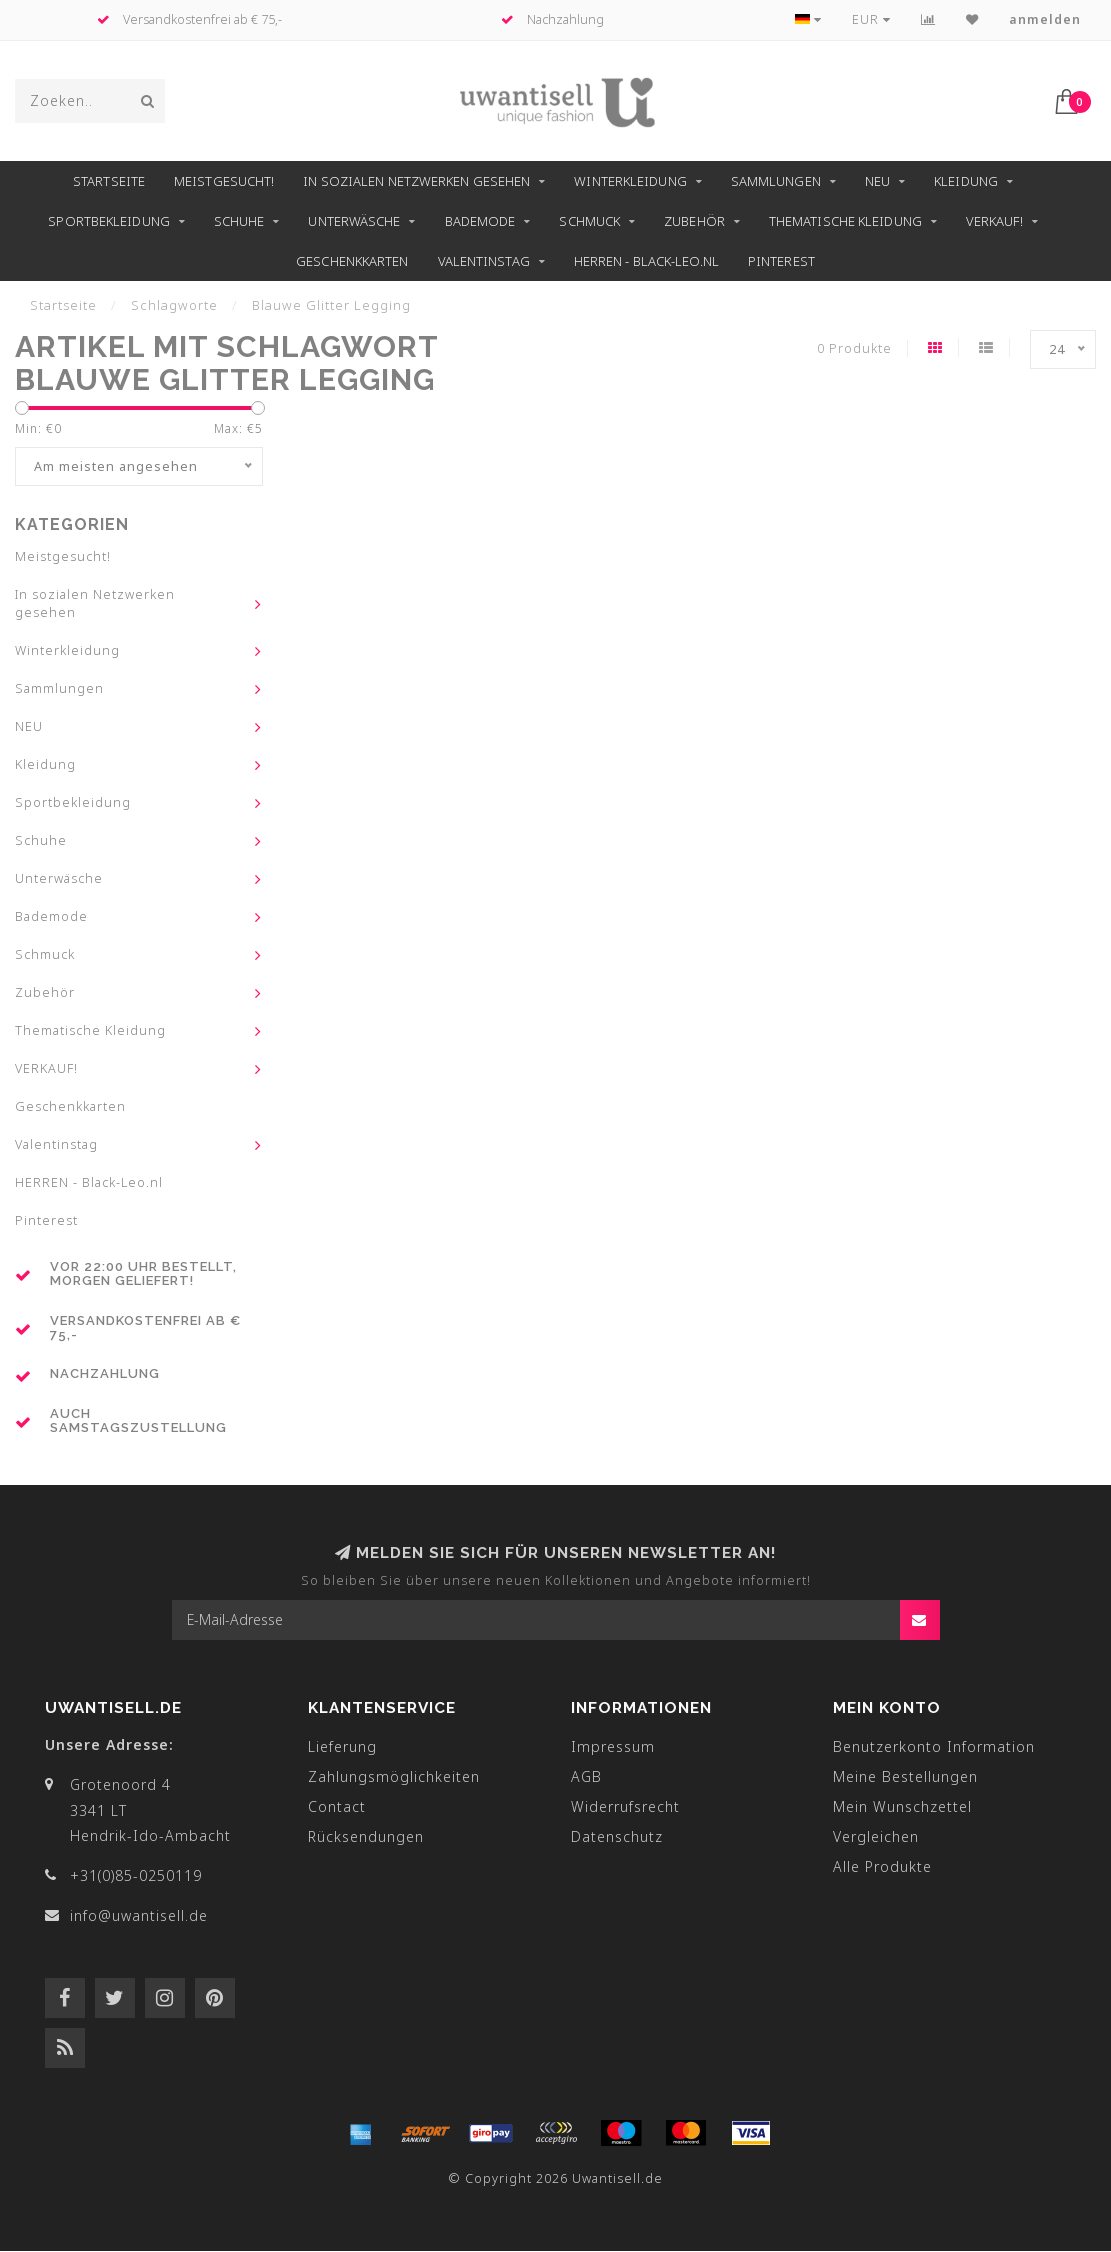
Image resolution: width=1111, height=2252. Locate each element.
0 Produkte (854, 348)
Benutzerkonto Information (934, 1747)
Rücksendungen (366, 1837)
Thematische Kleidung (845, 221)
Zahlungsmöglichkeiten (394, 1777)
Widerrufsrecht (625, 1807)
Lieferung (342, 1747)
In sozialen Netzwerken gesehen (416, 181)
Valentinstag (484, 261)
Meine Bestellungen (905, 1777)
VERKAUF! (994, 221)
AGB (586, 1777)
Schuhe (239, 221)
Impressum (613, 1747)
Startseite (109, 181)
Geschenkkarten (352, 261)
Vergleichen (876, 1837)
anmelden (1045, 19)
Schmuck (589, 221)
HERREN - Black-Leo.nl (646, 261)
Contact (337, 1807)
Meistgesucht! (224, 181)
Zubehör (694, 221)
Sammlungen (776, 181)
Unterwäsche (354, 221)
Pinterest (781, 261)
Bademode (480, 221)
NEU (877, 181)
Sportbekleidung (109, 221)
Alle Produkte (882, 1867)
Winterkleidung (630, 181)
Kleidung (966, 181)
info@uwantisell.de (139, 1916)
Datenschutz (617, 1837)
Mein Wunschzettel (902, 1807)
